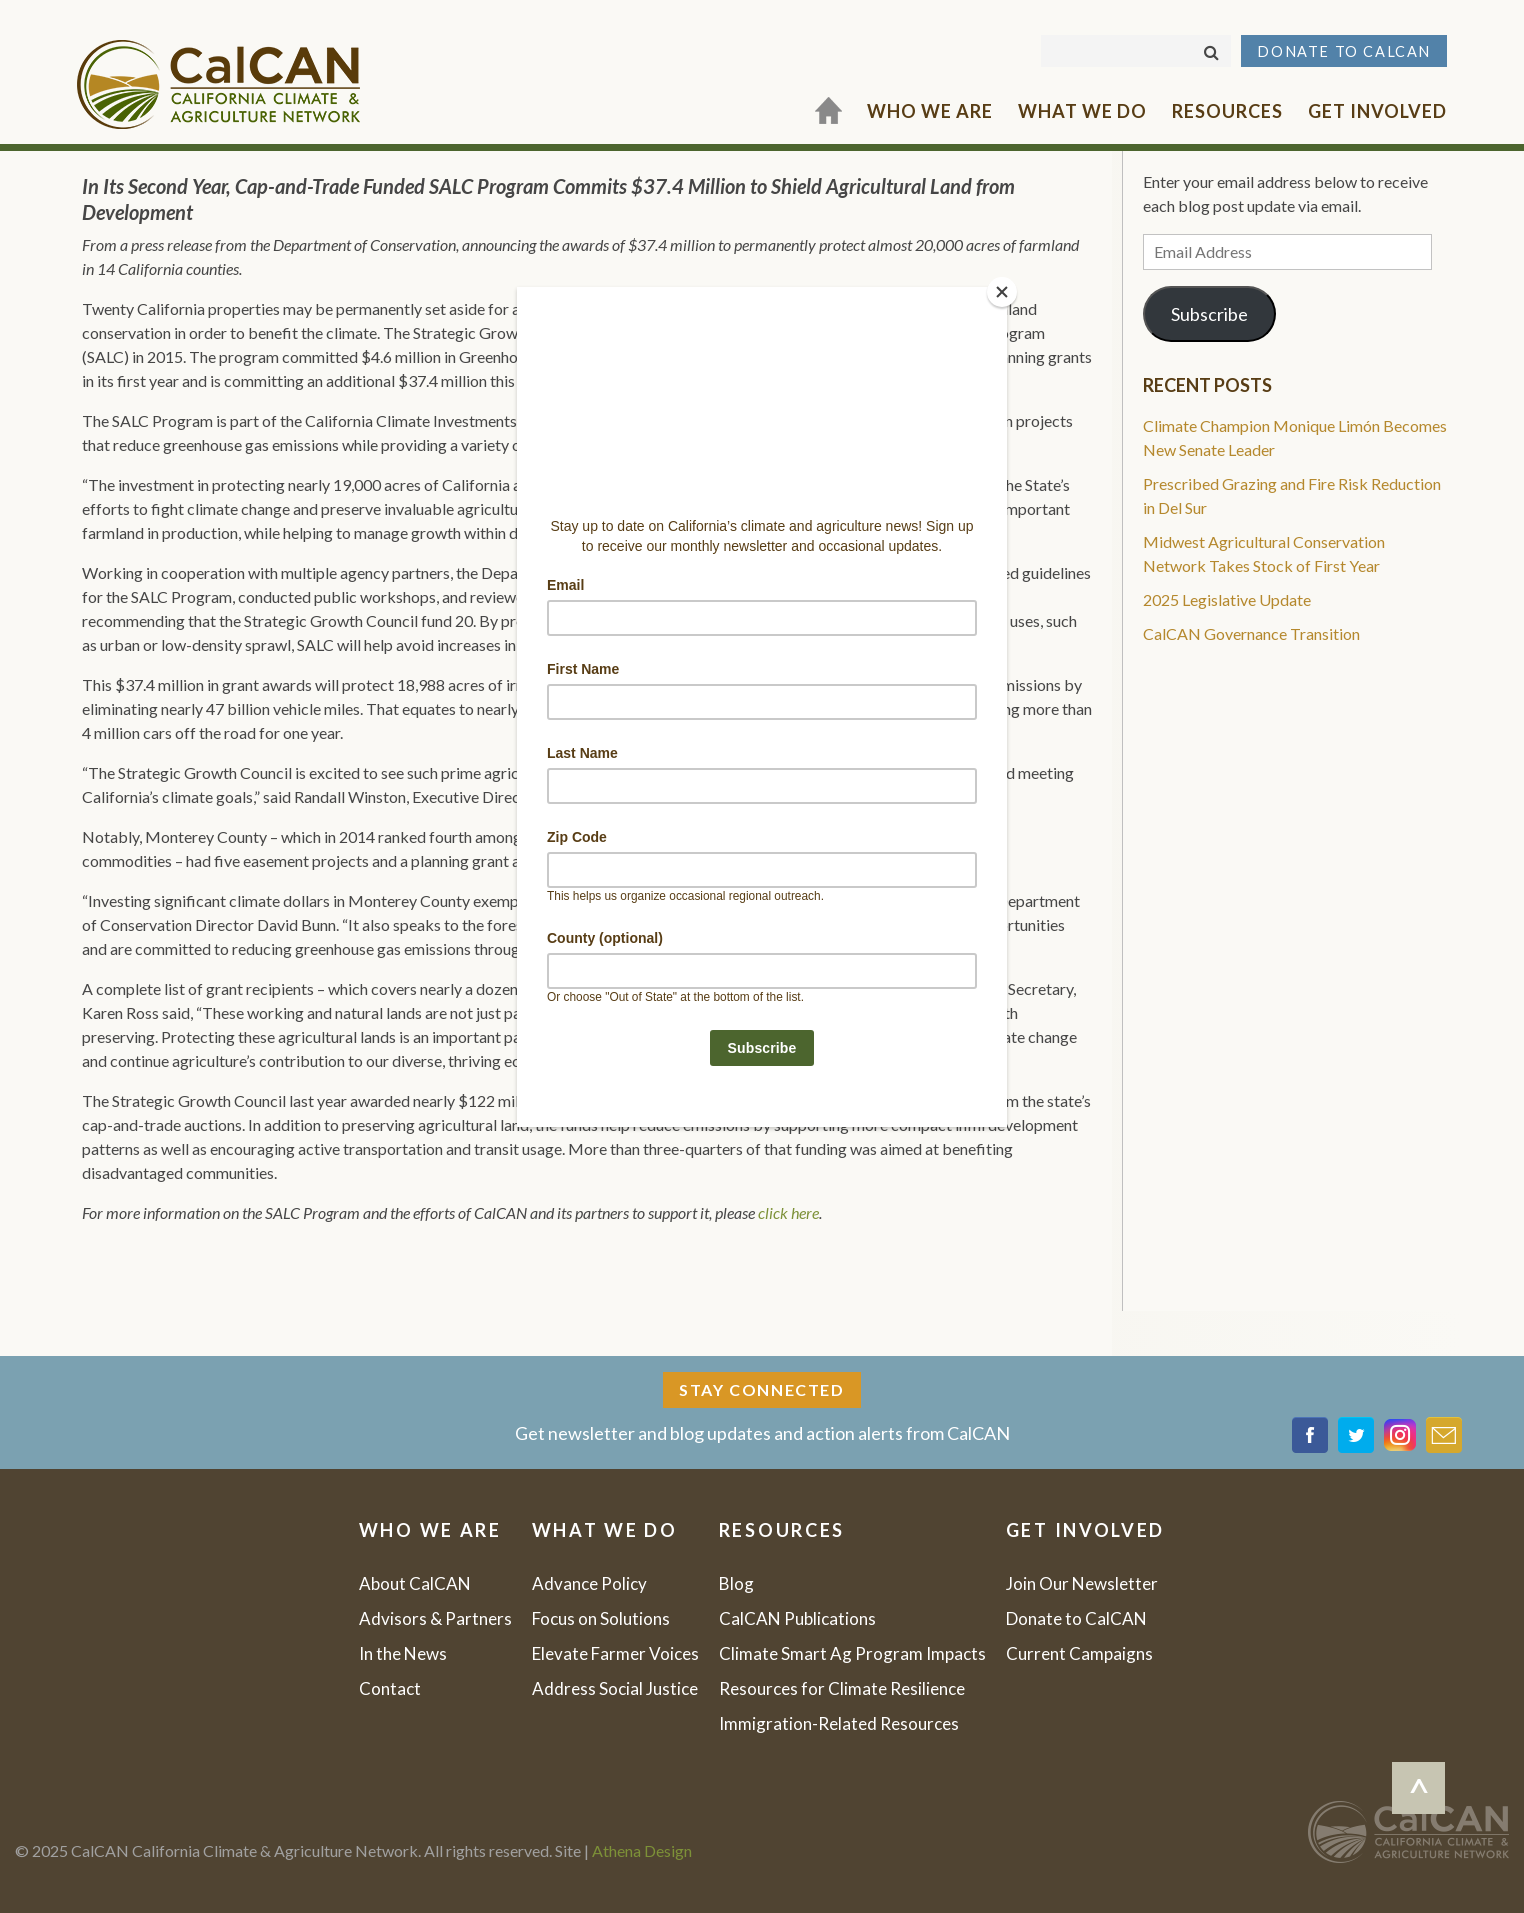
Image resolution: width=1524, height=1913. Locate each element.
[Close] (1002, 292)
